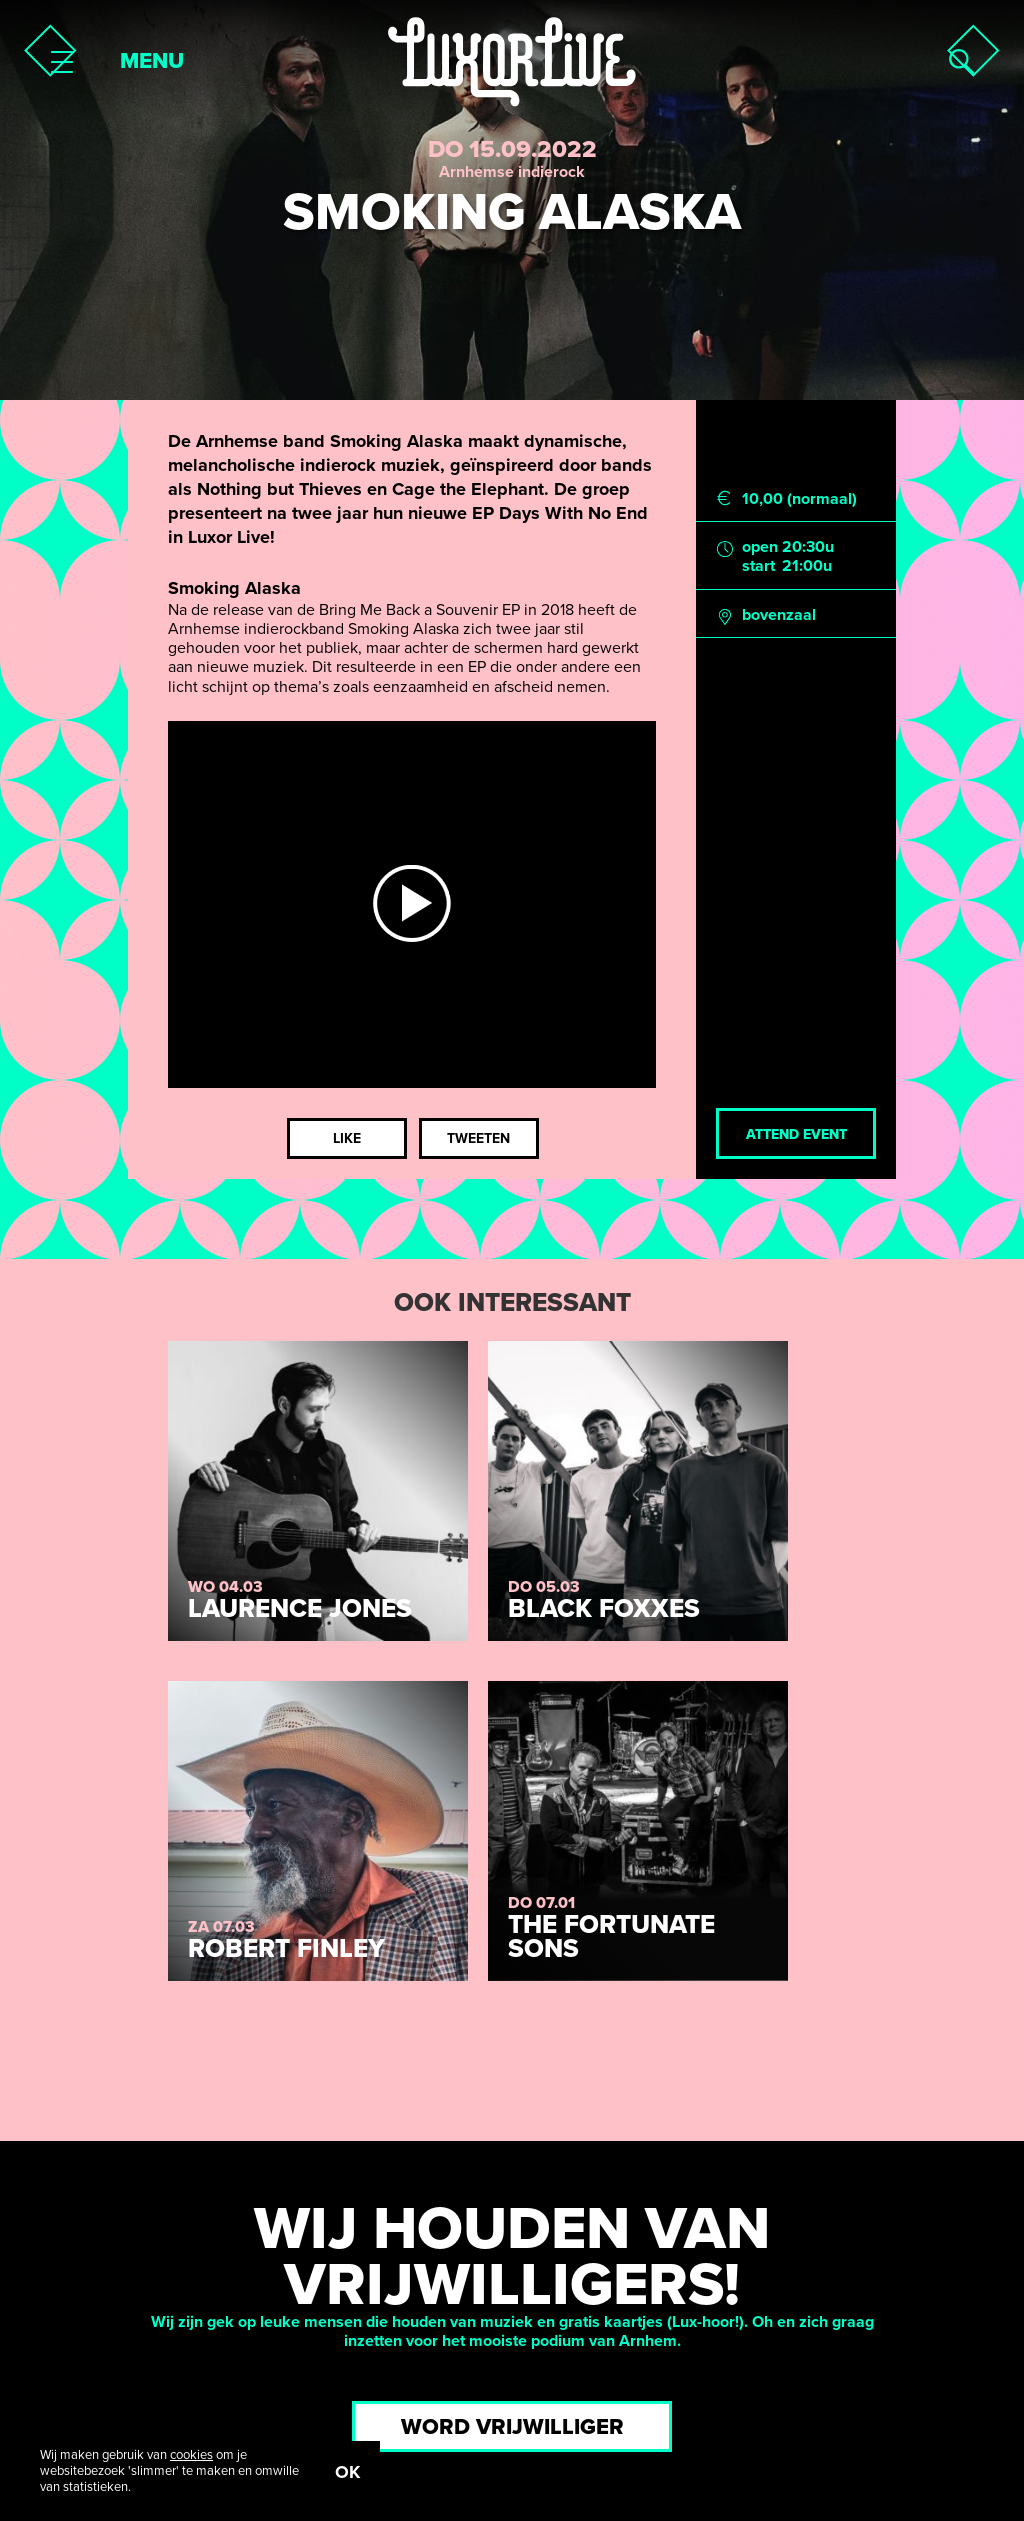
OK (347, 2472)
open (760, 547)
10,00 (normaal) (799, 499)
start (758, 566)
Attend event (796, 1134)
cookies (191, 2455)
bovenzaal (779, 615)
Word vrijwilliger (512, 2427)
